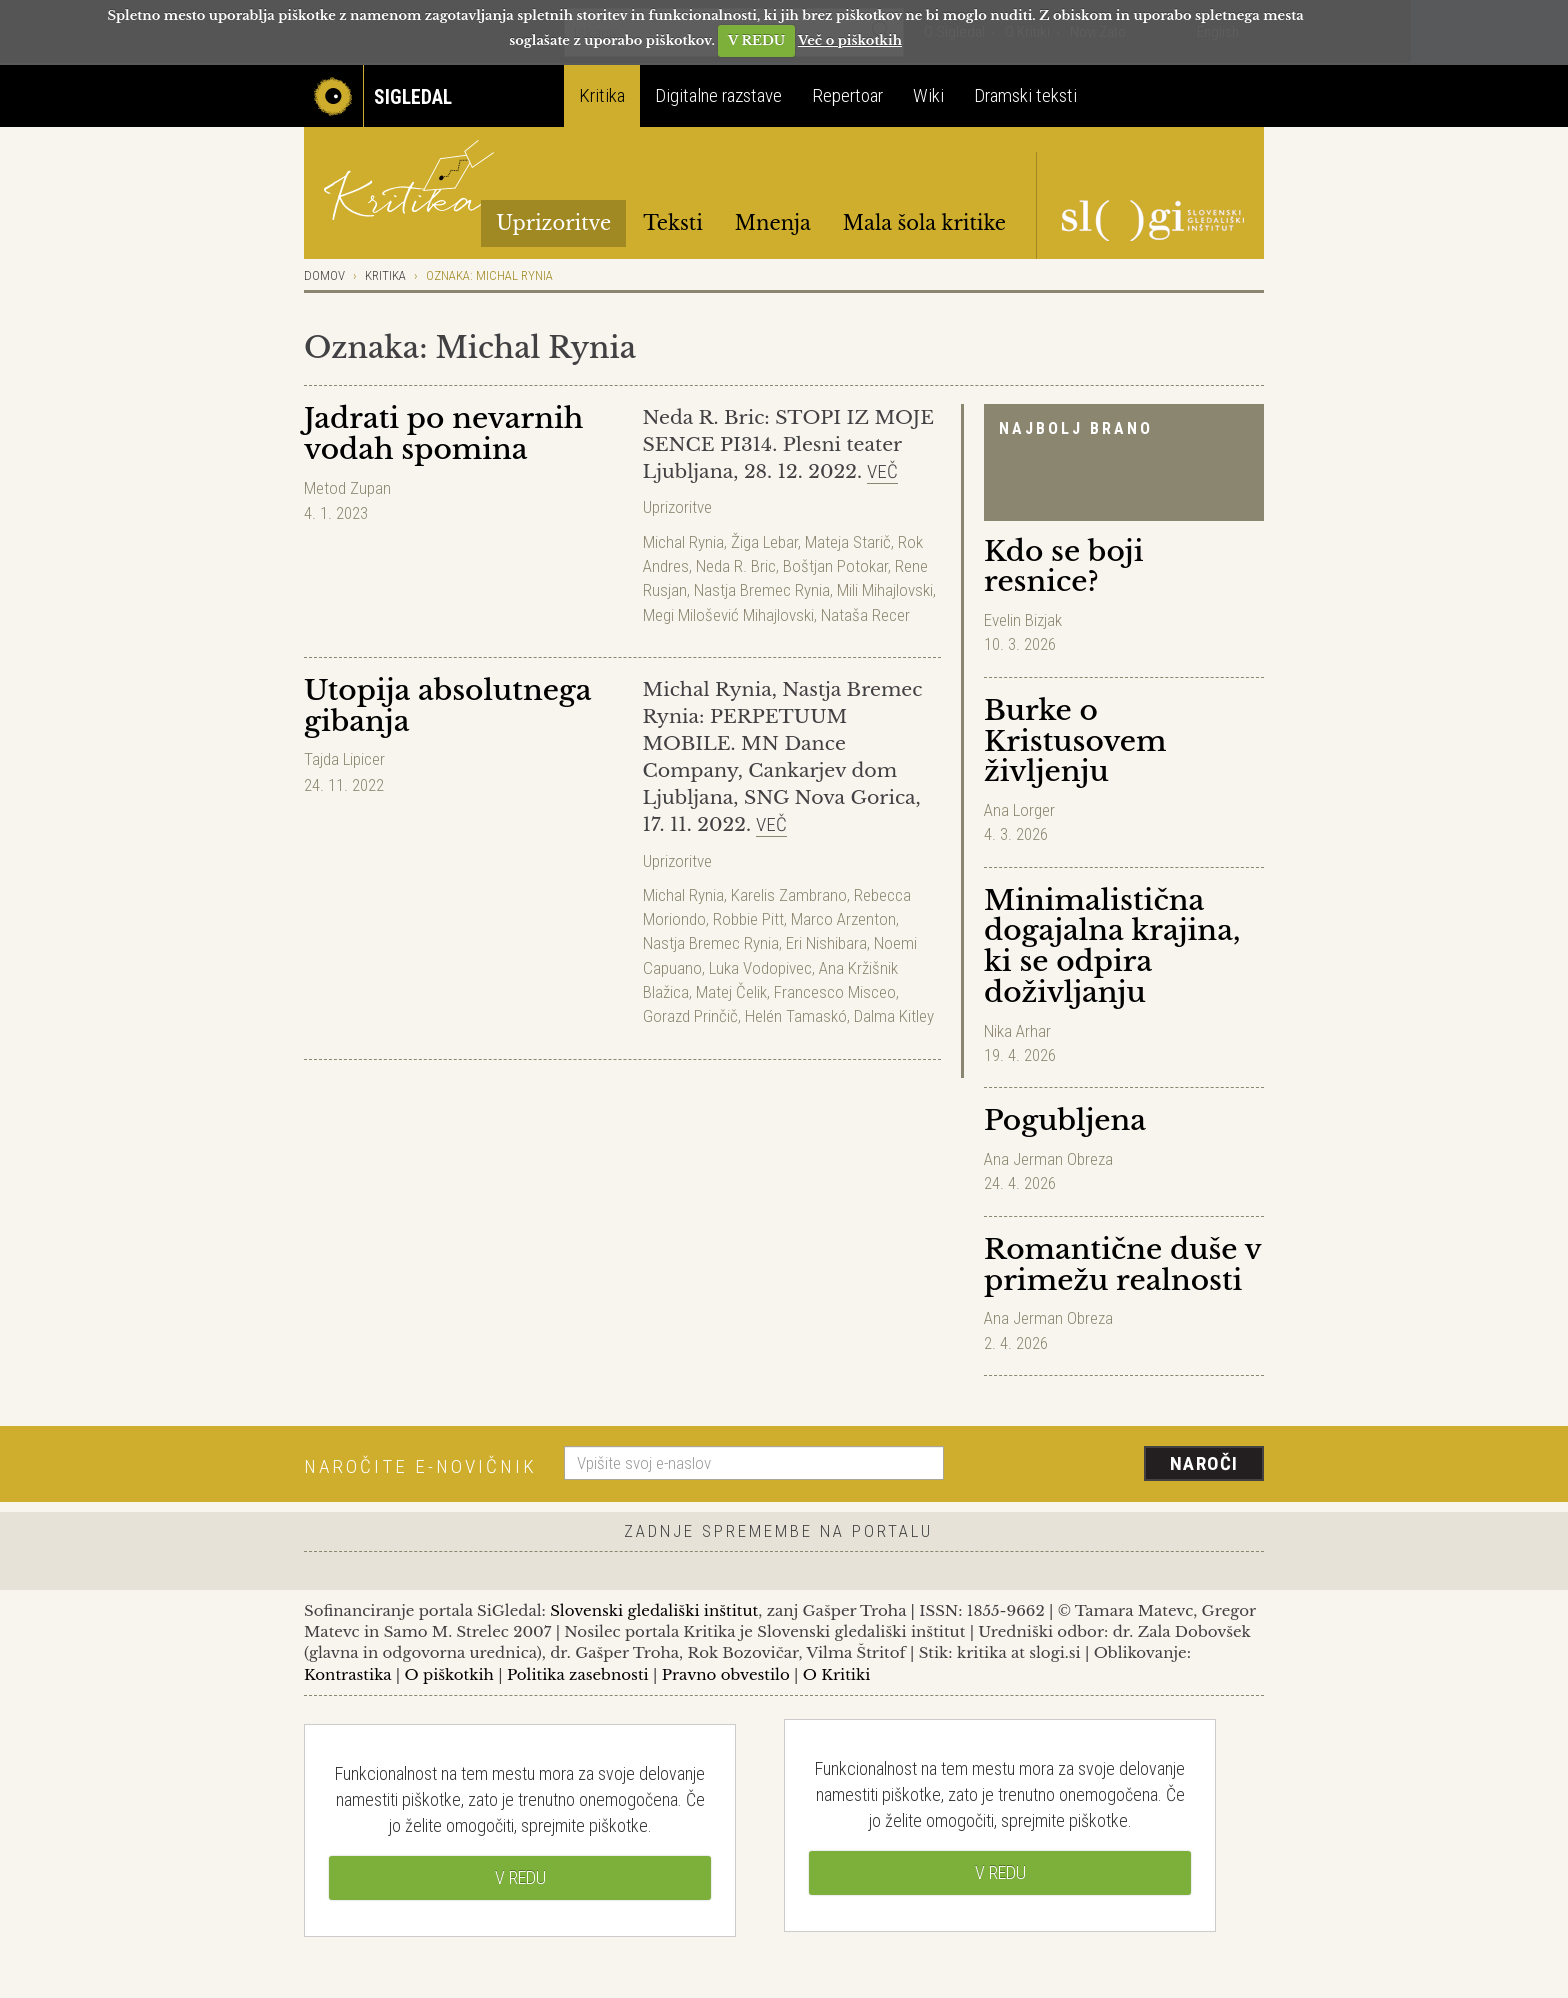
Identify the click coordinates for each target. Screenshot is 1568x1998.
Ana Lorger (1019, 810)
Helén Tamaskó (796, 1016)
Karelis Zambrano (789, 895)
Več (882, 471)
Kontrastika (348, 1674)
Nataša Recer (865, 615)
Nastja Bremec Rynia (762, 590)
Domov (324, 275)
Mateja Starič (848, 542)
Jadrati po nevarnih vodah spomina (443, 434)
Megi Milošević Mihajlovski (728, 615)
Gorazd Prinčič (690, 1016)
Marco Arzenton (843, 919)
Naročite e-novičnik (420, 1466)
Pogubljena (1065, 1120)
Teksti (673, 223)
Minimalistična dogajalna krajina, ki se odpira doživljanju (1112, 946)
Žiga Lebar (764, 542)
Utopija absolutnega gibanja (447, 706)
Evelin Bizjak (1023, 620)
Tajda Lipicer (344, 759)
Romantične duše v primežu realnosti (1122, 1265)
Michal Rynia (683, 542)
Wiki (928, 95)
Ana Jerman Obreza (1048, 1159)
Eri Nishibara (826, 943)
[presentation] (1116, 1465)
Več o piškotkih (850, 40)
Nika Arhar (1017, 1031)
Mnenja (773, 223)
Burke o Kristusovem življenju (1075, 741)
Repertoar (847, 95)
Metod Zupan (347, 488)
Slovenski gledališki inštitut (654, 1610)
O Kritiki (837, 1674)
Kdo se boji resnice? (1063, 567)
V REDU (756, 40)
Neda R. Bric (736, 566)
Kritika (602, 95)
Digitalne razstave (718, 95)
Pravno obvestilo (726, 1674)
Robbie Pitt (748, 919)
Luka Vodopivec (760, 968)
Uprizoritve (553, 223)
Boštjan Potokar (835, 566)
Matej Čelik (731, 992)
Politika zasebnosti (578, 1674)
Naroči (1204, 1463)
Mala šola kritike (924, 223)
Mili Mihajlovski (885, 590)
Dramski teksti (1025, 95)
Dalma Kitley (894, 1016)
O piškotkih (448, 1674)
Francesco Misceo (835, 992)
